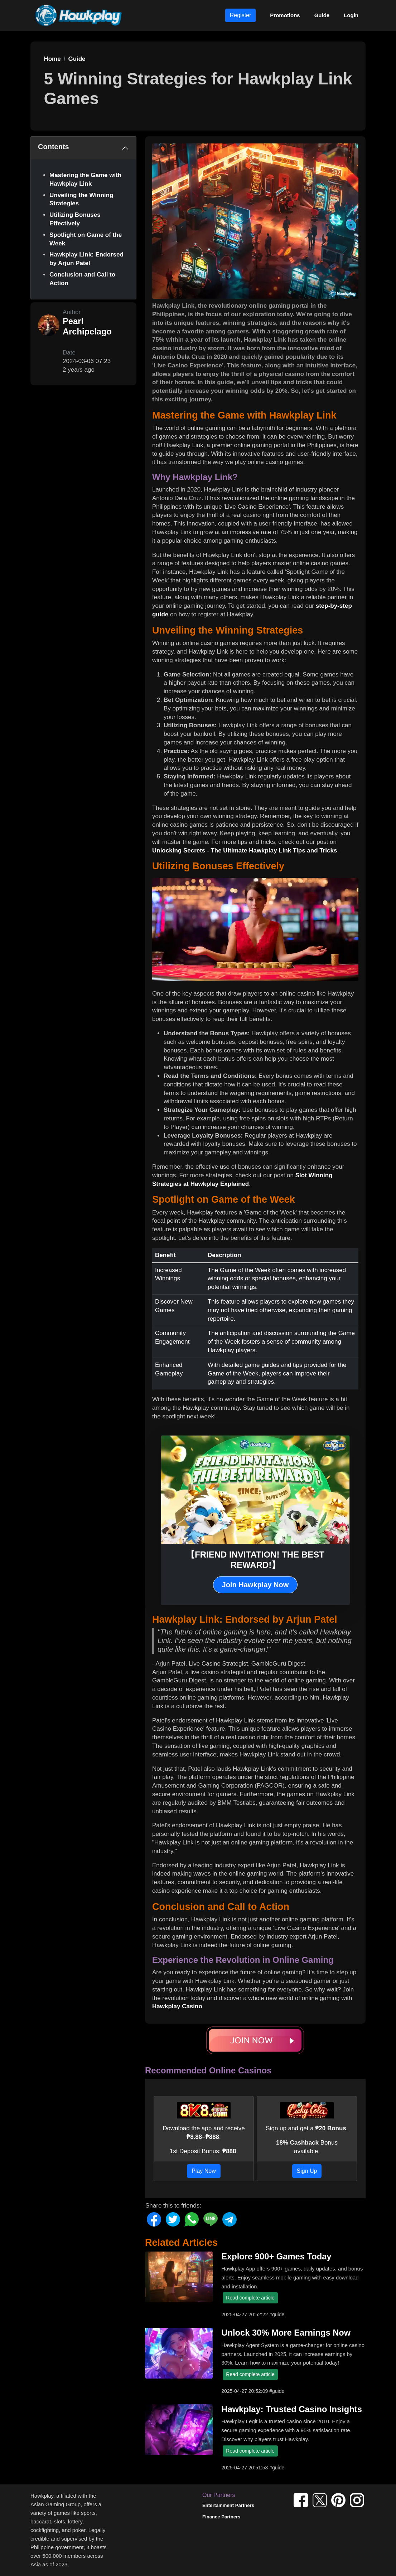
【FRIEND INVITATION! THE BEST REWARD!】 (255, 1560)
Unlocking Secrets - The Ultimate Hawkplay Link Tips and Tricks (244, 850)
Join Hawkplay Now (255, 1585)
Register (240, 15)
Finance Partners (221, 2516)
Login (351, 15)
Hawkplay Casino (177, 2006)
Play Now (204, 2171)
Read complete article (250, 2298)
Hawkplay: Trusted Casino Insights (291, 2409)
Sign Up (307, 2171)
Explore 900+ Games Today (276, 2256)
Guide (322, 15)
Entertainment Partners (228, 2505)
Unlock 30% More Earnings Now (286, 2332)
